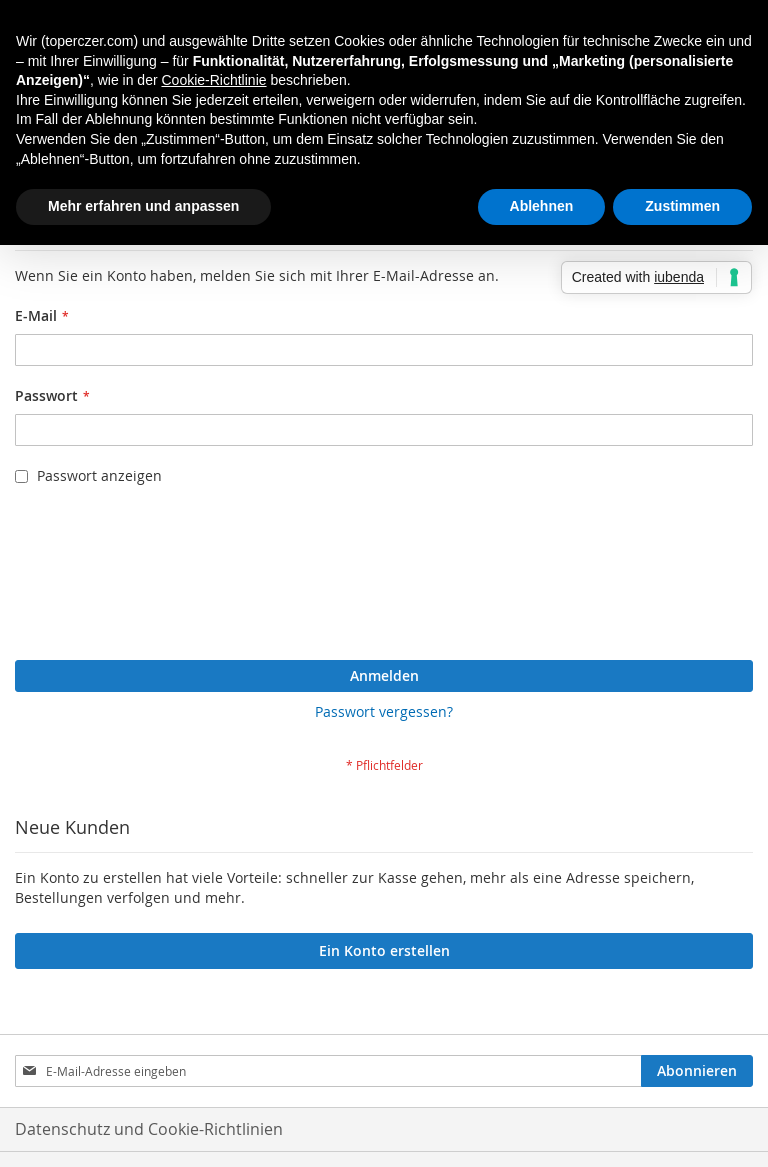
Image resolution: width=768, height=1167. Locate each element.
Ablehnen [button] (542, 206)
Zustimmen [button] (682, 206)
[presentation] (97, 578)
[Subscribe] (697, 1071)
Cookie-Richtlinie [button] (213, 80)
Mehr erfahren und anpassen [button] (143, 206)
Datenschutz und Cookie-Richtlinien (149, 1129)
